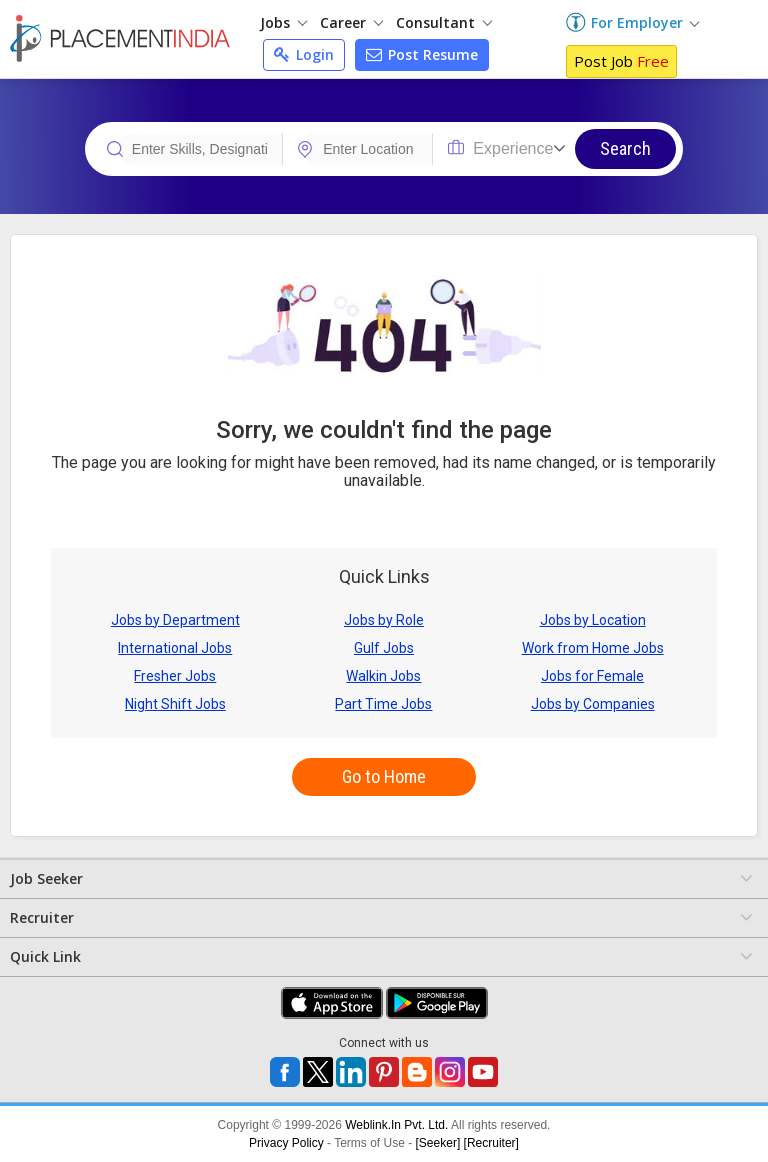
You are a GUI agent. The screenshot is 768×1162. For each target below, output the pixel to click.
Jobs (283, 22)
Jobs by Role (384, 620)
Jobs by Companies (593, 704)
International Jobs (175, 648)
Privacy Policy (286, 1143)
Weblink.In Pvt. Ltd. (396, 1125)
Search (625, 148)
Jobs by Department (175, 620)
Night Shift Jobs (175, 704)
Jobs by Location (593, 620)
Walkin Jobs (383, 676)
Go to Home (384, 776)
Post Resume (422, 54)
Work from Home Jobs (593, 648)
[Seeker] (438, 1143)
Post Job (621, 61)
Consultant (444, 22)
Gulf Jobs (384, 648)
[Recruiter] (491, 1143)
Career (351, 22)
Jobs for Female (592, 676)
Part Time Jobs (383, 704)
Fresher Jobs (175, 676)
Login (304, 54)
